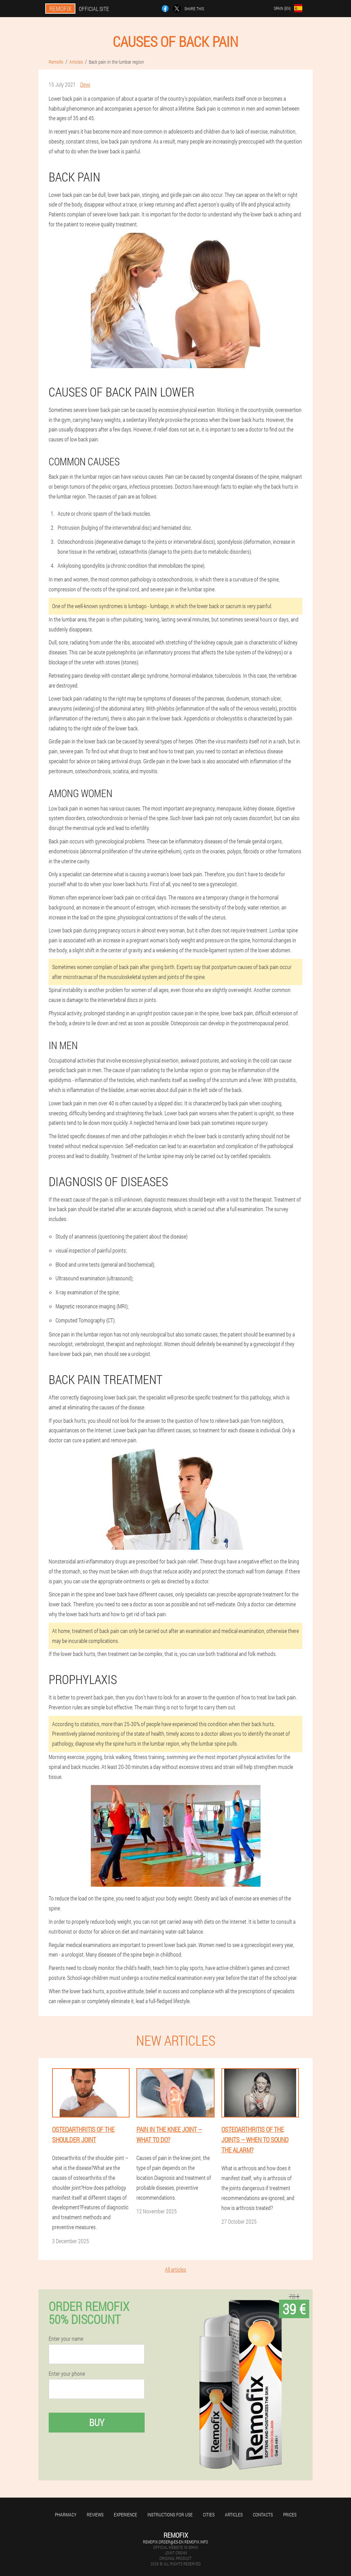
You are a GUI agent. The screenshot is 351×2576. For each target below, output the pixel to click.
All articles (175, 2269)
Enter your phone (67, 2373)
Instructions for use (170, 2514)
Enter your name (66, 2338)
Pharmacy (65, 2514)
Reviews (95, 2514)
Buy (96, 2422)
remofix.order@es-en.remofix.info (175, 2541)
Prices (289, 2514)
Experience (125, 2514)
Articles (234, 2514)
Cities (209, 2514)
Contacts (263, 2514)
